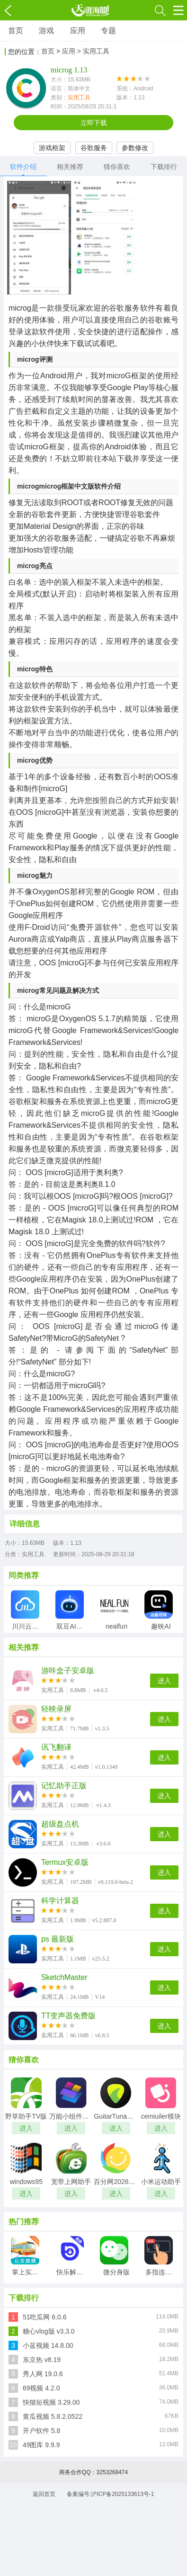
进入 (164, 1681)
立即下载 (93, 122)
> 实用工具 (93, 51)
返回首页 (44, 2494)
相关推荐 (70, 166)
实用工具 (79, 97)
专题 (108, 31)
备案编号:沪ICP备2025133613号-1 (110, 2494)
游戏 (46, 31)
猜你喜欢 (117, 166)
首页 (15, 31)
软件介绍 (23, 166)
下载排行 (164, 166)
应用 (77, 31)
